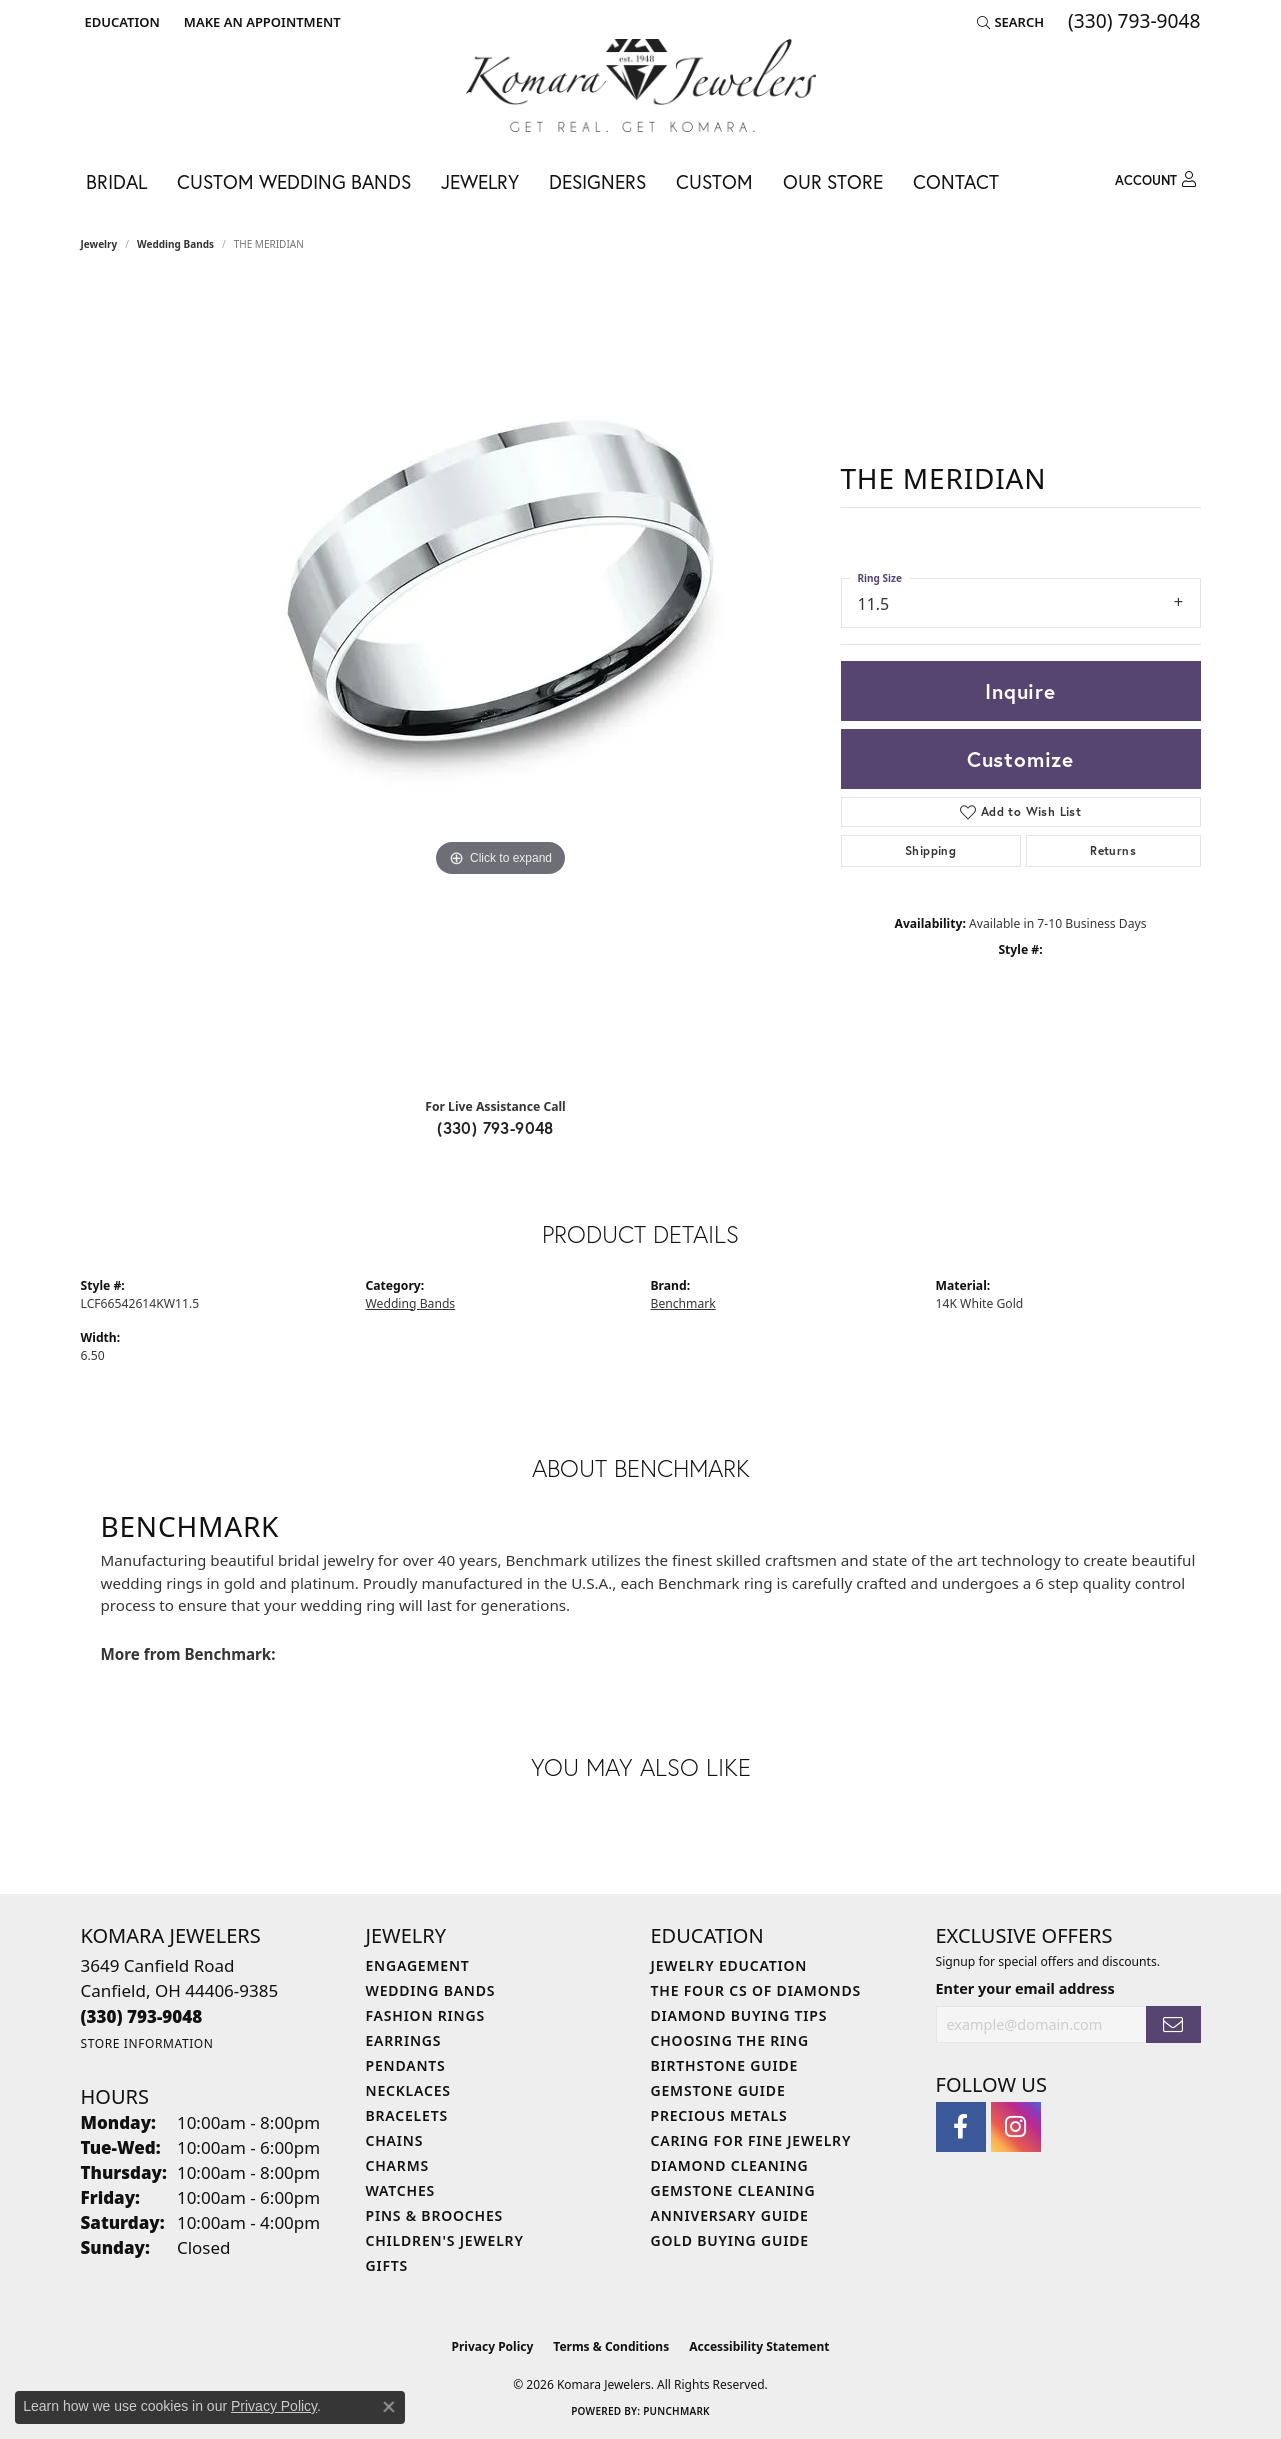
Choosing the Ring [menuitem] (730, 2040)
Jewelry (480, 181)
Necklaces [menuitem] (408, 2090)
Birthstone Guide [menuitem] (725, 2065)
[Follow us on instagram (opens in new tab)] (1016, 2127)
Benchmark (683, 1303)
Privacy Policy (493, 2346)
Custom (714, 181)
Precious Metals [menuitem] (719, 2115)
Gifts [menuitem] (387, 2265)
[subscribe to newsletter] (1173, 2024)
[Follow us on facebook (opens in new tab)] (961, 2127)
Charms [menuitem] (397, 2165)
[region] (501, 682)
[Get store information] (147, 2043)
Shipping (930, 850)
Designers (597, 181)
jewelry (99, 244)
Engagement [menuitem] (418, 1965)
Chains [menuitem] (395, 2140)
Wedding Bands (175, 244)
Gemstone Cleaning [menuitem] (733, 2190)
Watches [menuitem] (401, 2190)
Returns (1113, 850)
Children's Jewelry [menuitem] (445, 2240)
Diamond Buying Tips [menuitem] (739, 2015)
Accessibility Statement (759, 2346)
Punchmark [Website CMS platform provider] (676, 2411)
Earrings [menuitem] (404, 2040)
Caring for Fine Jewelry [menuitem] (751, 2140)
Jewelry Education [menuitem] (729, 1965)
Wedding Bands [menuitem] (431, 1990)
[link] (260, 22)
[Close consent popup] (389, 2407)
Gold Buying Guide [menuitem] (730, 2240)
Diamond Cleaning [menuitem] (730, 2165)
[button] (120, 22)
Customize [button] (1020, 759)
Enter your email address (1025, 1988)
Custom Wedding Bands (294, 181)
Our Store (833, 181)
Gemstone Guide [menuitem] (718, 2090)
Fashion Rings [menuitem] (425, 2015)
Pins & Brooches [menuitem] (435, 2215)
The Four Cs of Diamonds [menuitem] (756, 1990)
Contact (956, 181)
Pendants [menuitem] (406, 2065)
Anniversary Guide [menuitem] (730, 2215)
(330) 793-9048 (495, 1127)
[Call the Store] (142, 2016)
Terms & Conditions (611, 2346)
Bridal (116, 181)
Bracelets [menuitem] (407, 2115)
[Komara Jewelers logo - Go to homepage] (641, 85)
